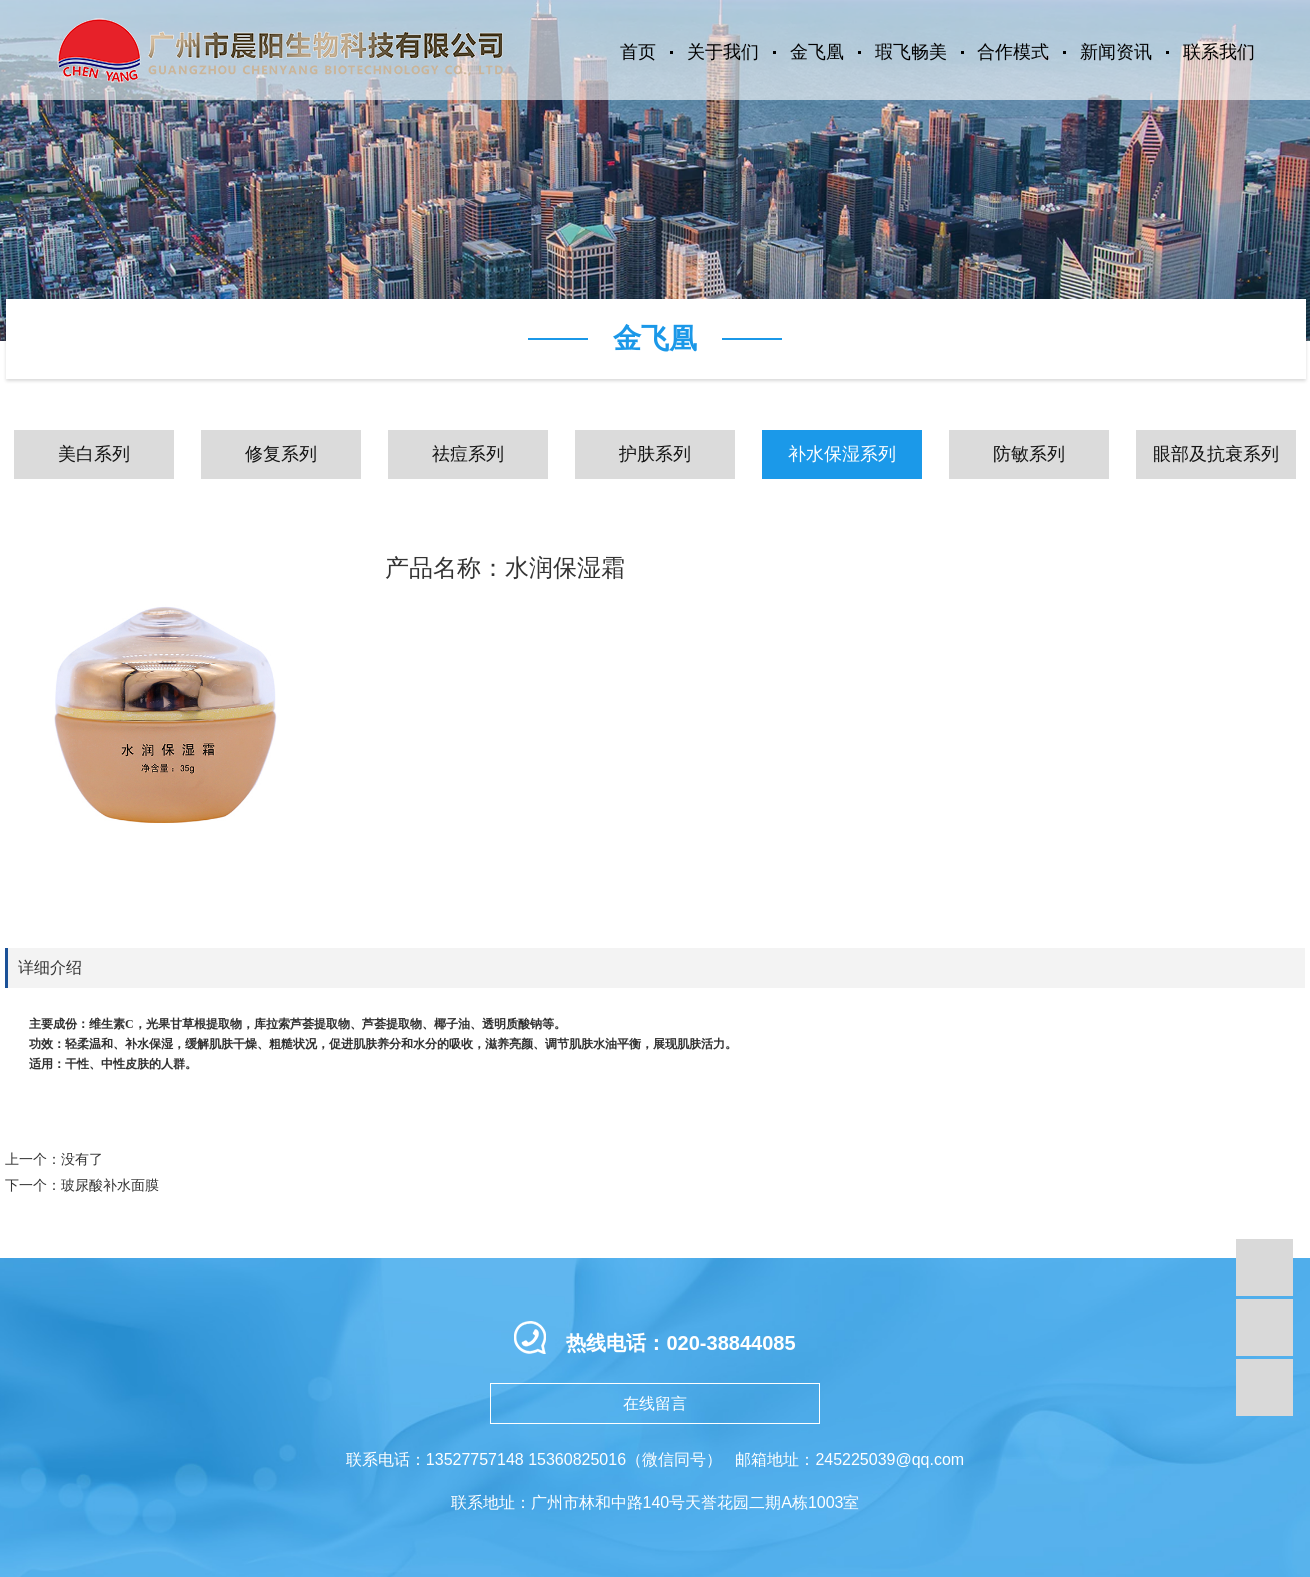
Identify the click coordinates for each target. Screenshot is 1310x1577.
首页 (638, 52)
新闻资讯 (1116, 52)
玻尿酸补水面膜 (110, 1185)
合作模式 (1013, 52)
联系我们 (1219, 52)
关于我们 (723, 52)
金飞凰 (817, 52)
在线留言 (655, 1403)
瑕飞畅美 (911, 52)
